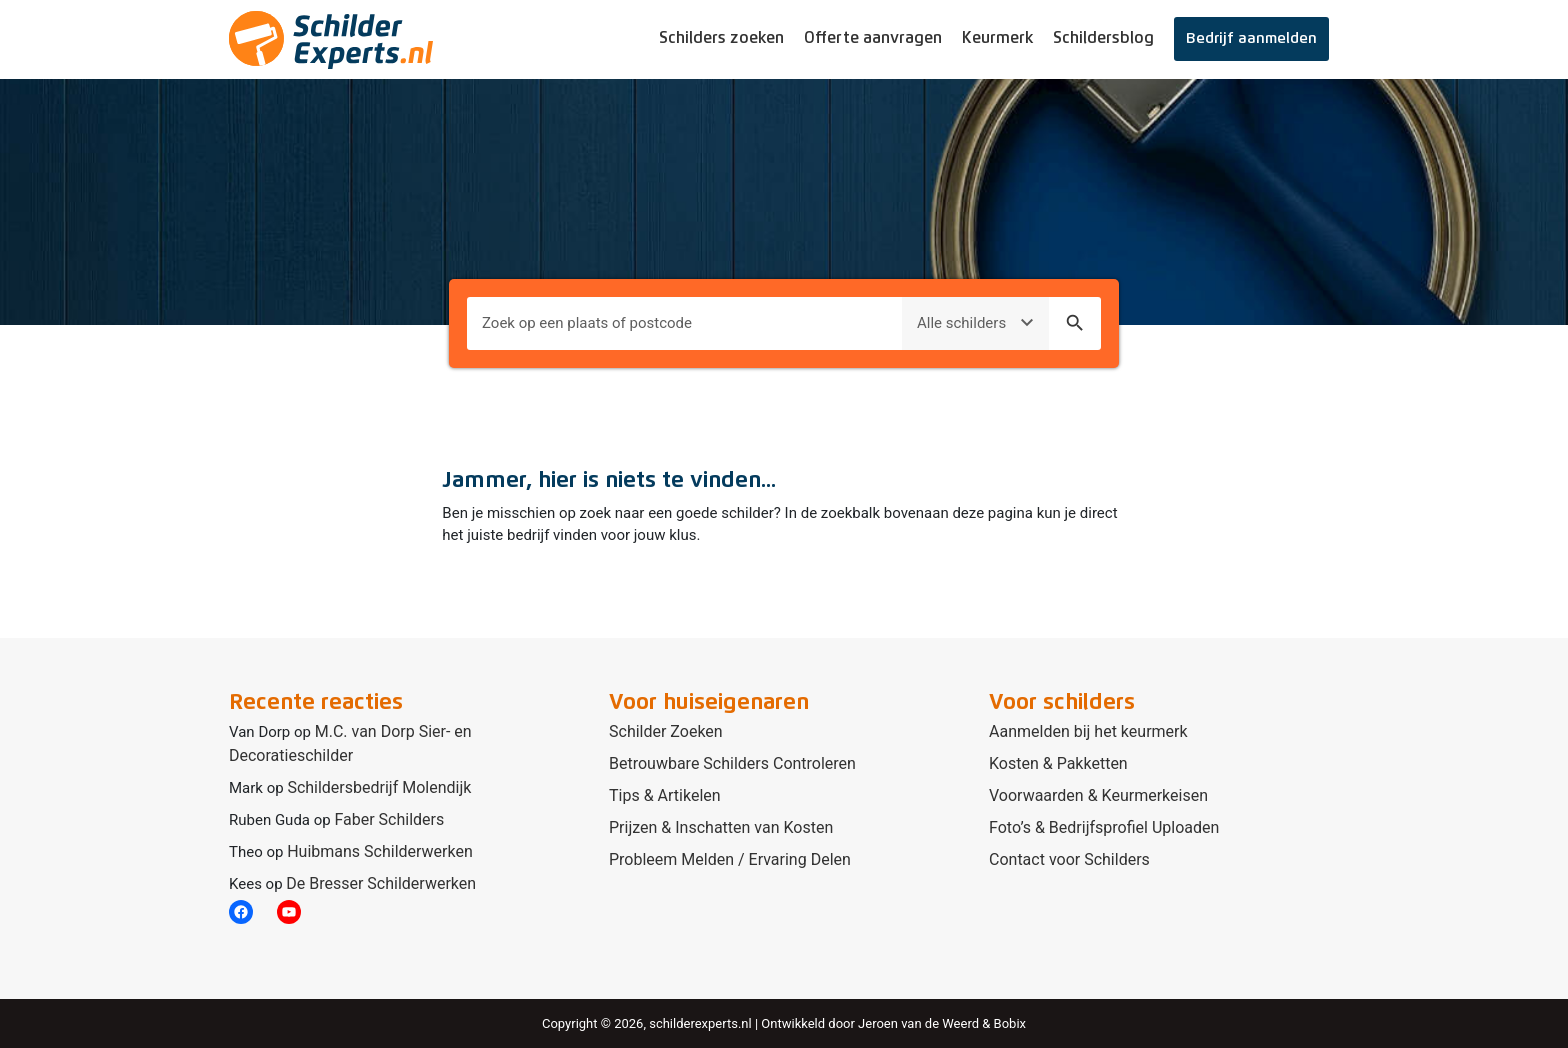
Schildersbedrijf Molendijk (379, 787)
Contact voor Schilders (1069, 859)
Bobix (1010, 1023)
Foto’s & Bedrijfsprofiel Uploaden (1104, 827)
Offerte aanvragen (873, 38)
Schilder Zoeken (666, 731)
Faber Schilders (389, 819)
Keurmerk (997, 38)
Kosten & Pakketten (1058, 763)
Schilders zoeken (721, 38)
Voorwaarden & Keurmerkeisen (1098, 795)
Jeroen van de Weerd (918, 1023)
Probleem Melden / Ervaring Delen (730, 859)
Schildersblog (1103, 38)
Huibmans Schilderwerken (380, 851)
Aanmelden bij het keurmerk (1088, 731)
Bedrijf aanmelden (1251, 38)
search (1075, 323)
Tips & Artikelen (665, 795)
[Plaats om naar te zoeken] (684, 323)
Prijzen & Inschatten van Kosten (721, 827)
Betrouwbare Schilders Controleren (732, 763)
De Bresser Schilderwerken (381, 883)
